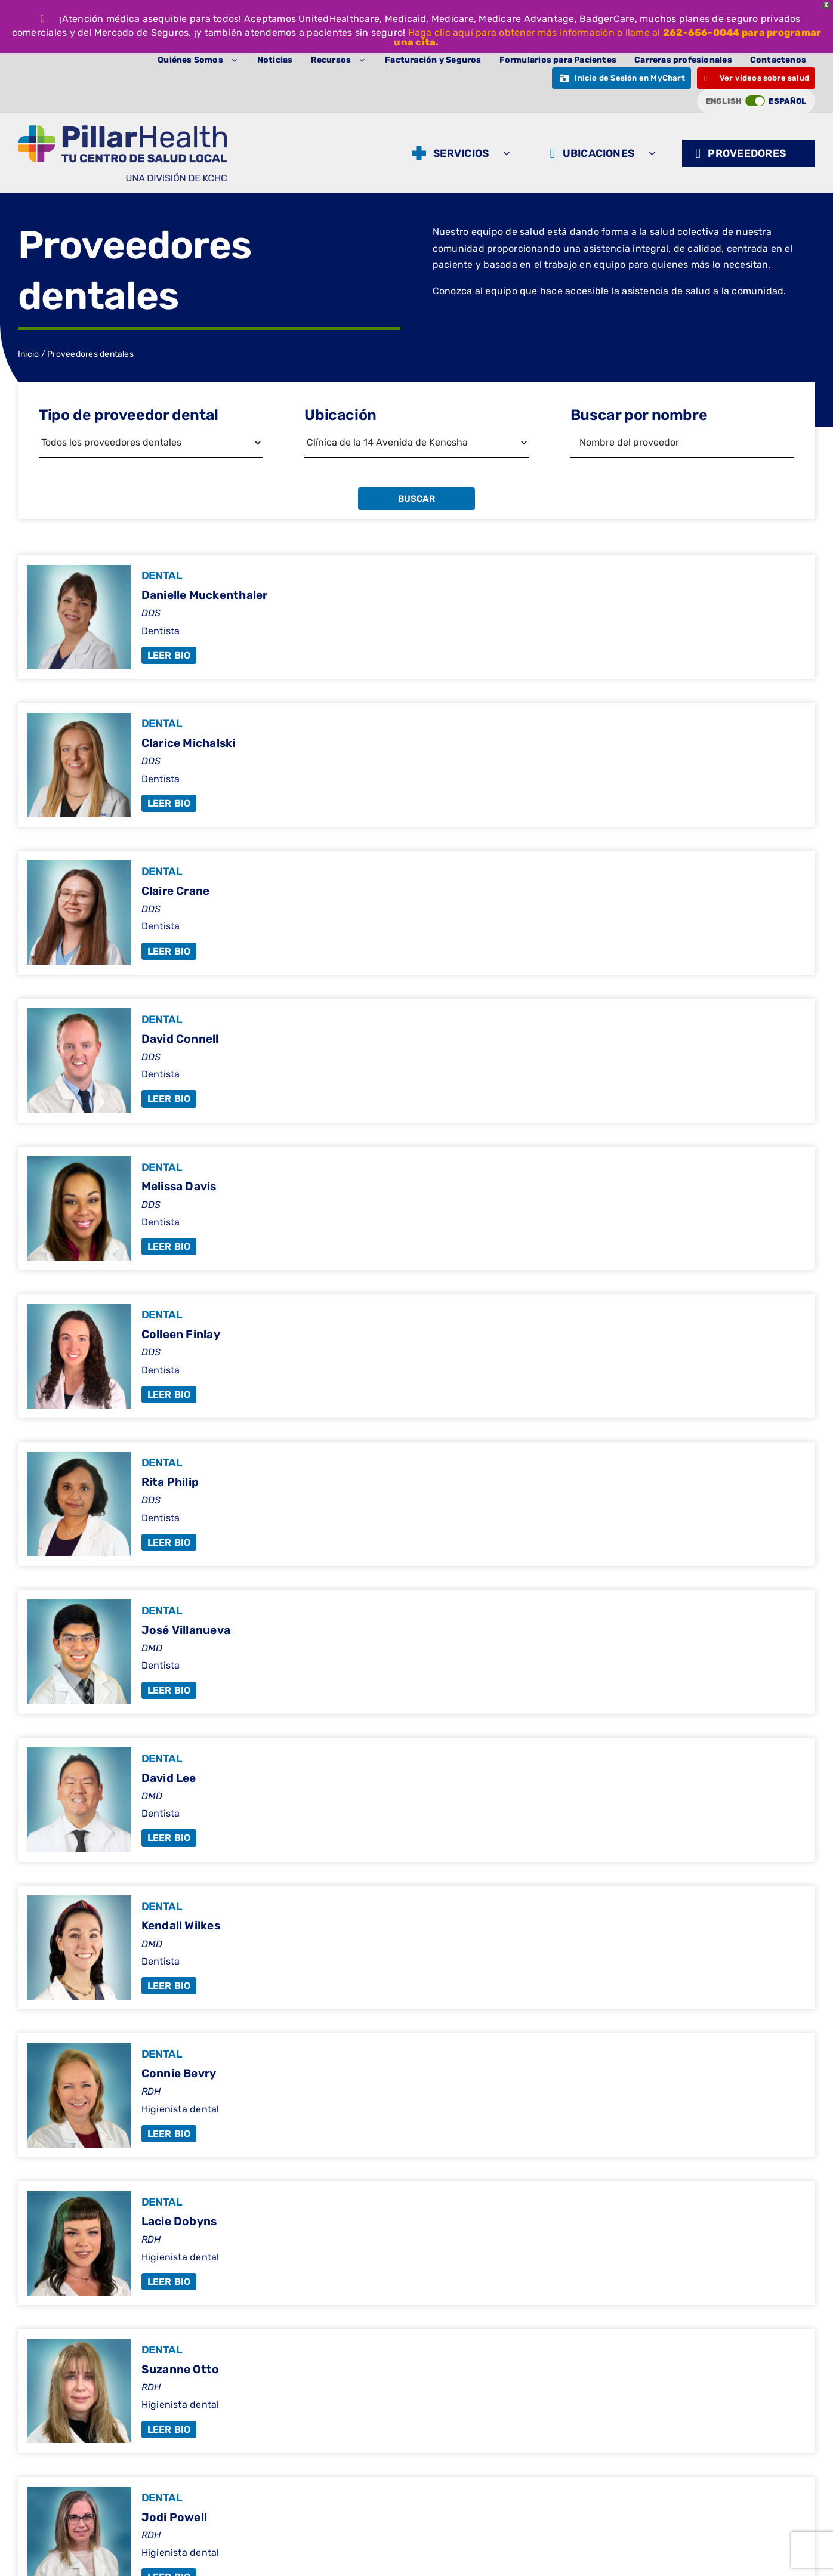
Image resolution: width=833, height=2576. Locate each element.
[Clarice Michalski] (416, 765)
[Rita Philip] (416, 1504)
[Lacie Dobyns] (416, 2243)
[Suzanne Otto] (416, 2391)
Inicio (28, 354)
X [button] (826, 5)
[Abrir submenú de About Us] (237, 60)
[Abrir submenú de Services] (509, 153)
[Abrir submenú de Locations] (655, 153)
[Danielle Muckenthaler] (416, 617)
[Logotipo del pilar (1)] (122, 129)
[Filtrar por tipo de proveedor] (151, 443)
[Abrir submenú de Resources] (365, 60)
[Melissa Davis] (416, 1209)
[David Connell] (416, 1061)
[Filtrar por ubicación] (416, 443)
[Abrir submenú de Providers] (806, 153)
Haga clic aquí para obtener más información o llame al (535, 32)
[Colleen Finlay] (416, 1356)
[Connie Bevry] (416, 2095)
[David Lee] (416, 1800)
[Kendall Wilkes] (416, 1948)
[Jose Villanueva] (416, 1652)
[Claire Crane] (416, 913)
